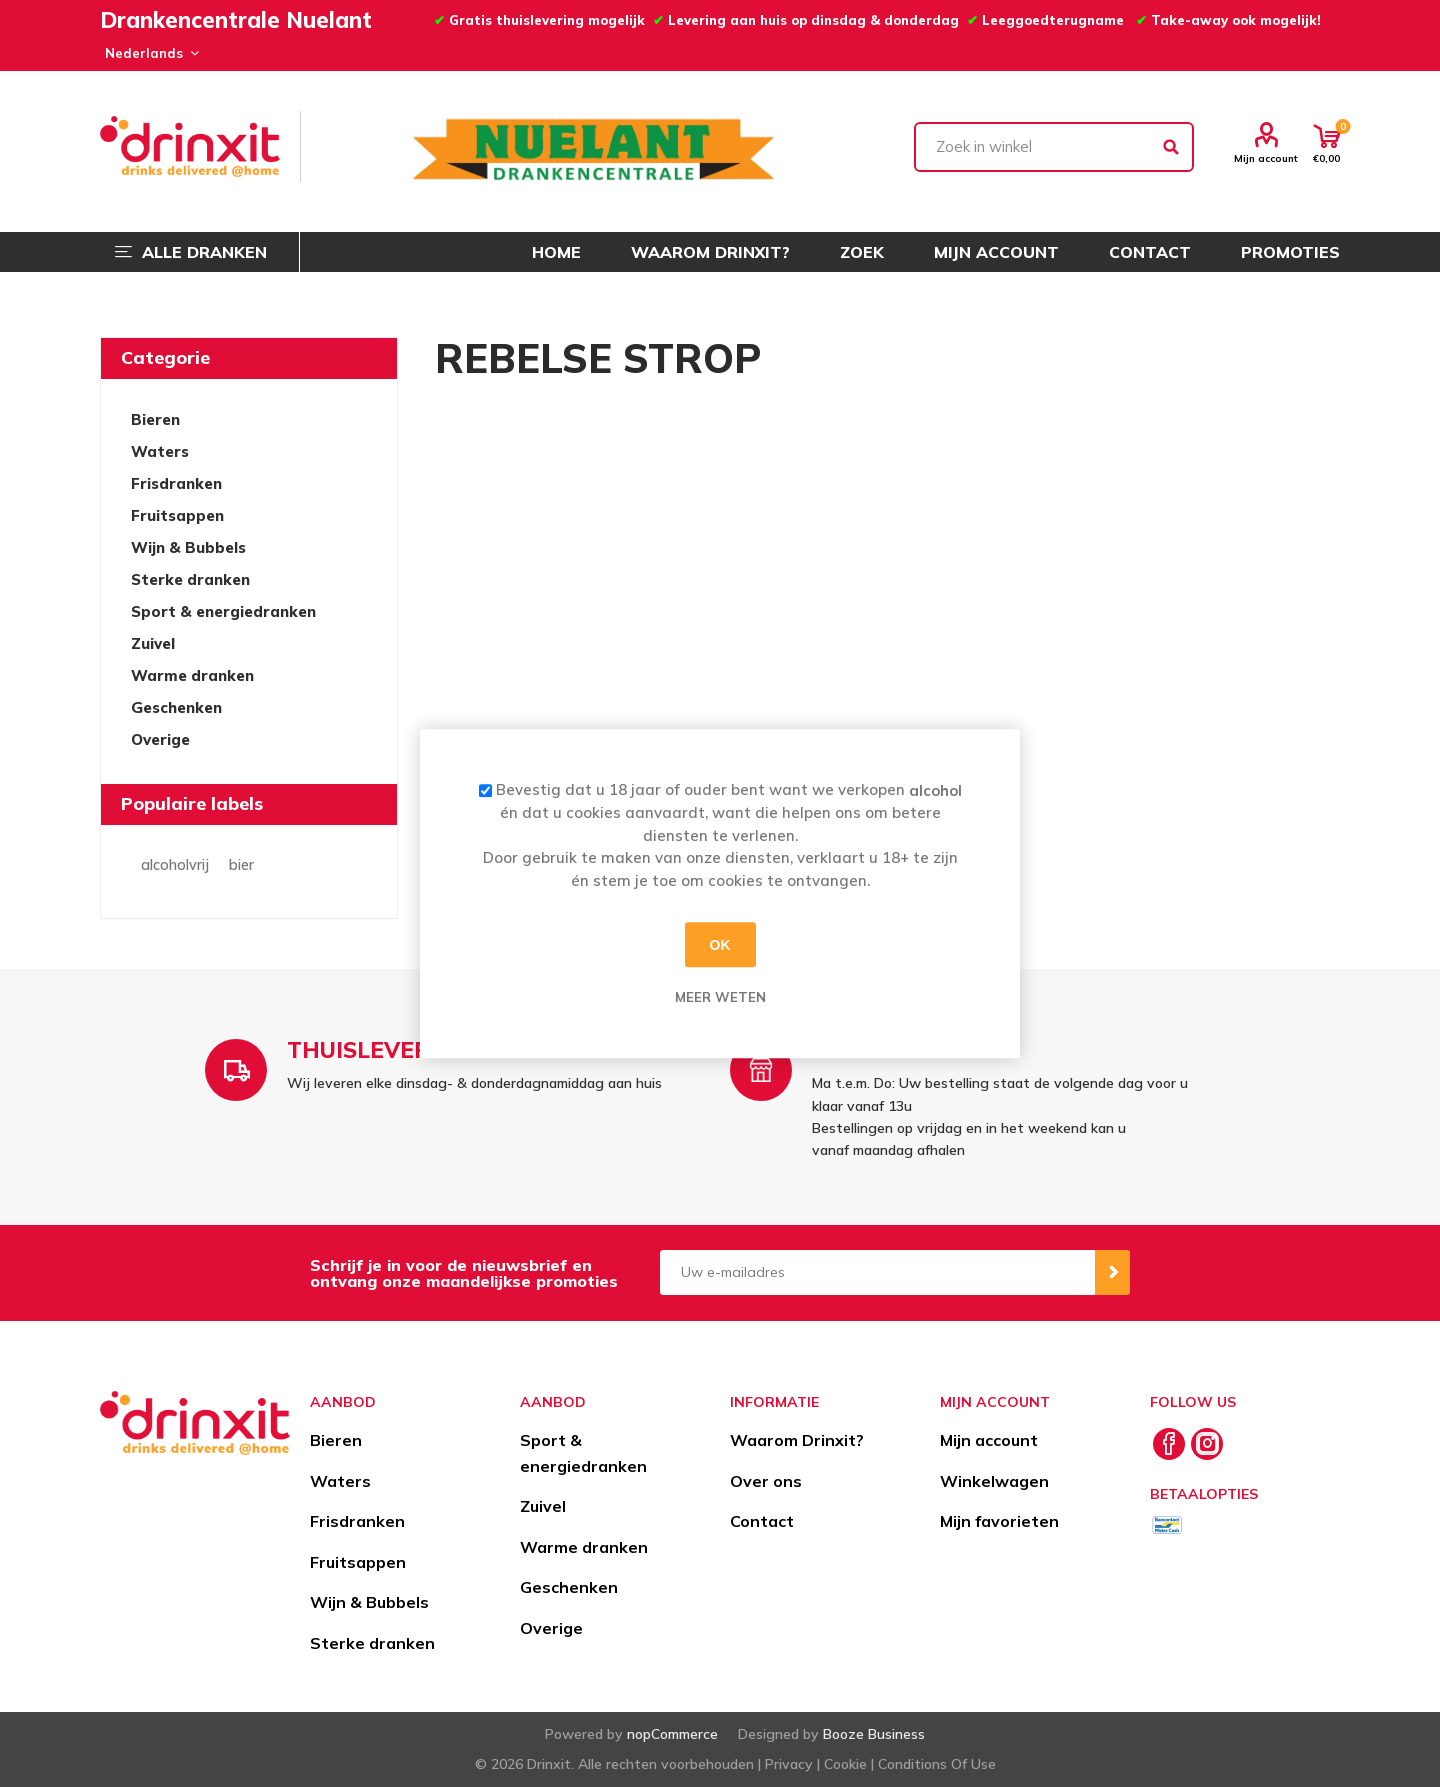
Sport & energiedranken (223, 611)
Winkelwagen (994, 1481)
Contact (762, 1521)
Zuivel (153, 643)
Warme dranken (192, 675)
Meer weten (720, 997)
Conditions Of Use (937, 1764)
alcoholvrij (175, 865)
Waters (160, 451)
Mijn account (1266, 158)
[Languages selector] (149, 53)
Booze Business (874, 1734)
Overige (160, 739)
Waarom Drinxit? (797, 1440)
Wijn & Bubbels (188, 547)
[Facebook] (1169, 1444)
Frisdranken (176, 483)
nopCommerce (672, 1734)
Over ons (766, 1481)
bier (241, 865)
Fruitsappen (177, 515)
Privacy (789, 1764)
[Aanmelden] (877, 1272)
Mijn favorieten (999, 1521)
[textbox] (1054, 147)
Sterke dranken (190, 579)
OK (720, 945)
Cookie (845, 1764)
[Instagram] (1207, 1444)
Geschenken (176, 707)
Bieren (155, 419)
